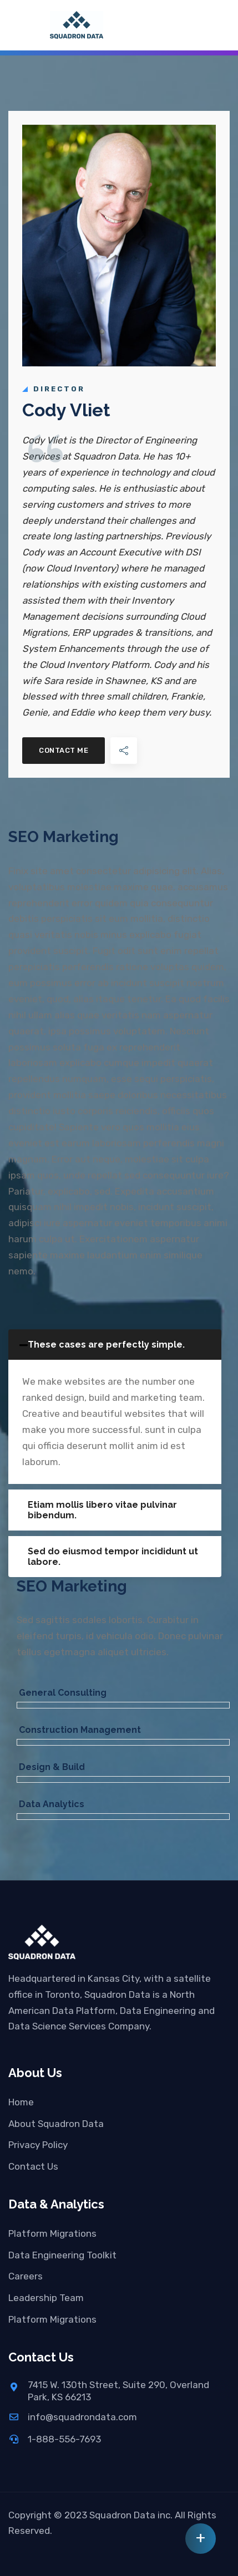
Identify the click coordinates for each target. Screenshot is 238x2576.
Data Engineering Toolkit (62, 2255)
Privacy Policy (38, 2144)
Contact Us (33, 2166)
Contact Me (63, 750)
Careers (25, 2276)
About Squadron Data (56, 2123)
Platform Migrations (52, 2233)
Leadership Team (46, 2297)
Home (21, 2102)
